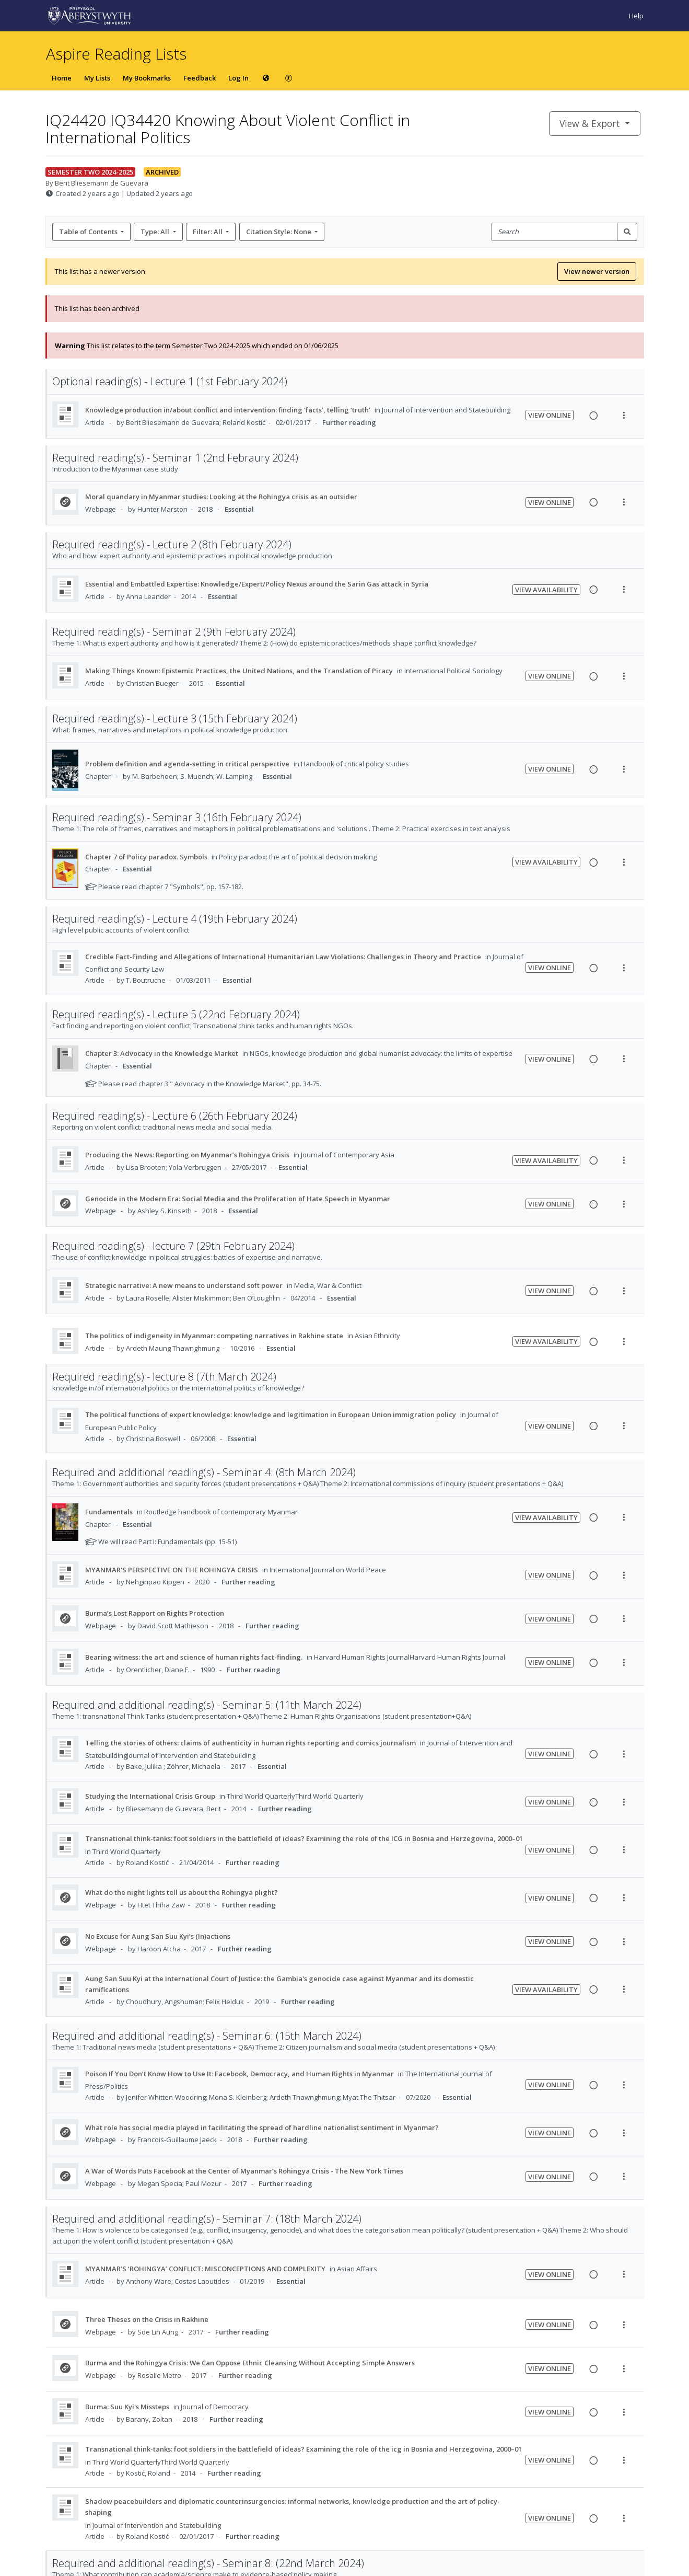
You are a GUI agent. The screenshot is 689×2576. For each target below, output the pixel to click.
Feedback (199, 78)
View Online (549, 415)
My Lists (97, 78)
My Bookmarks (147, 78)
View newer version (596, 271)
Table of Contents (89, 231)
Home (62, 78)
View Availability (546, 589)
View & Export (591, 123)
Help (636, 15)
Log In (238, 78)
